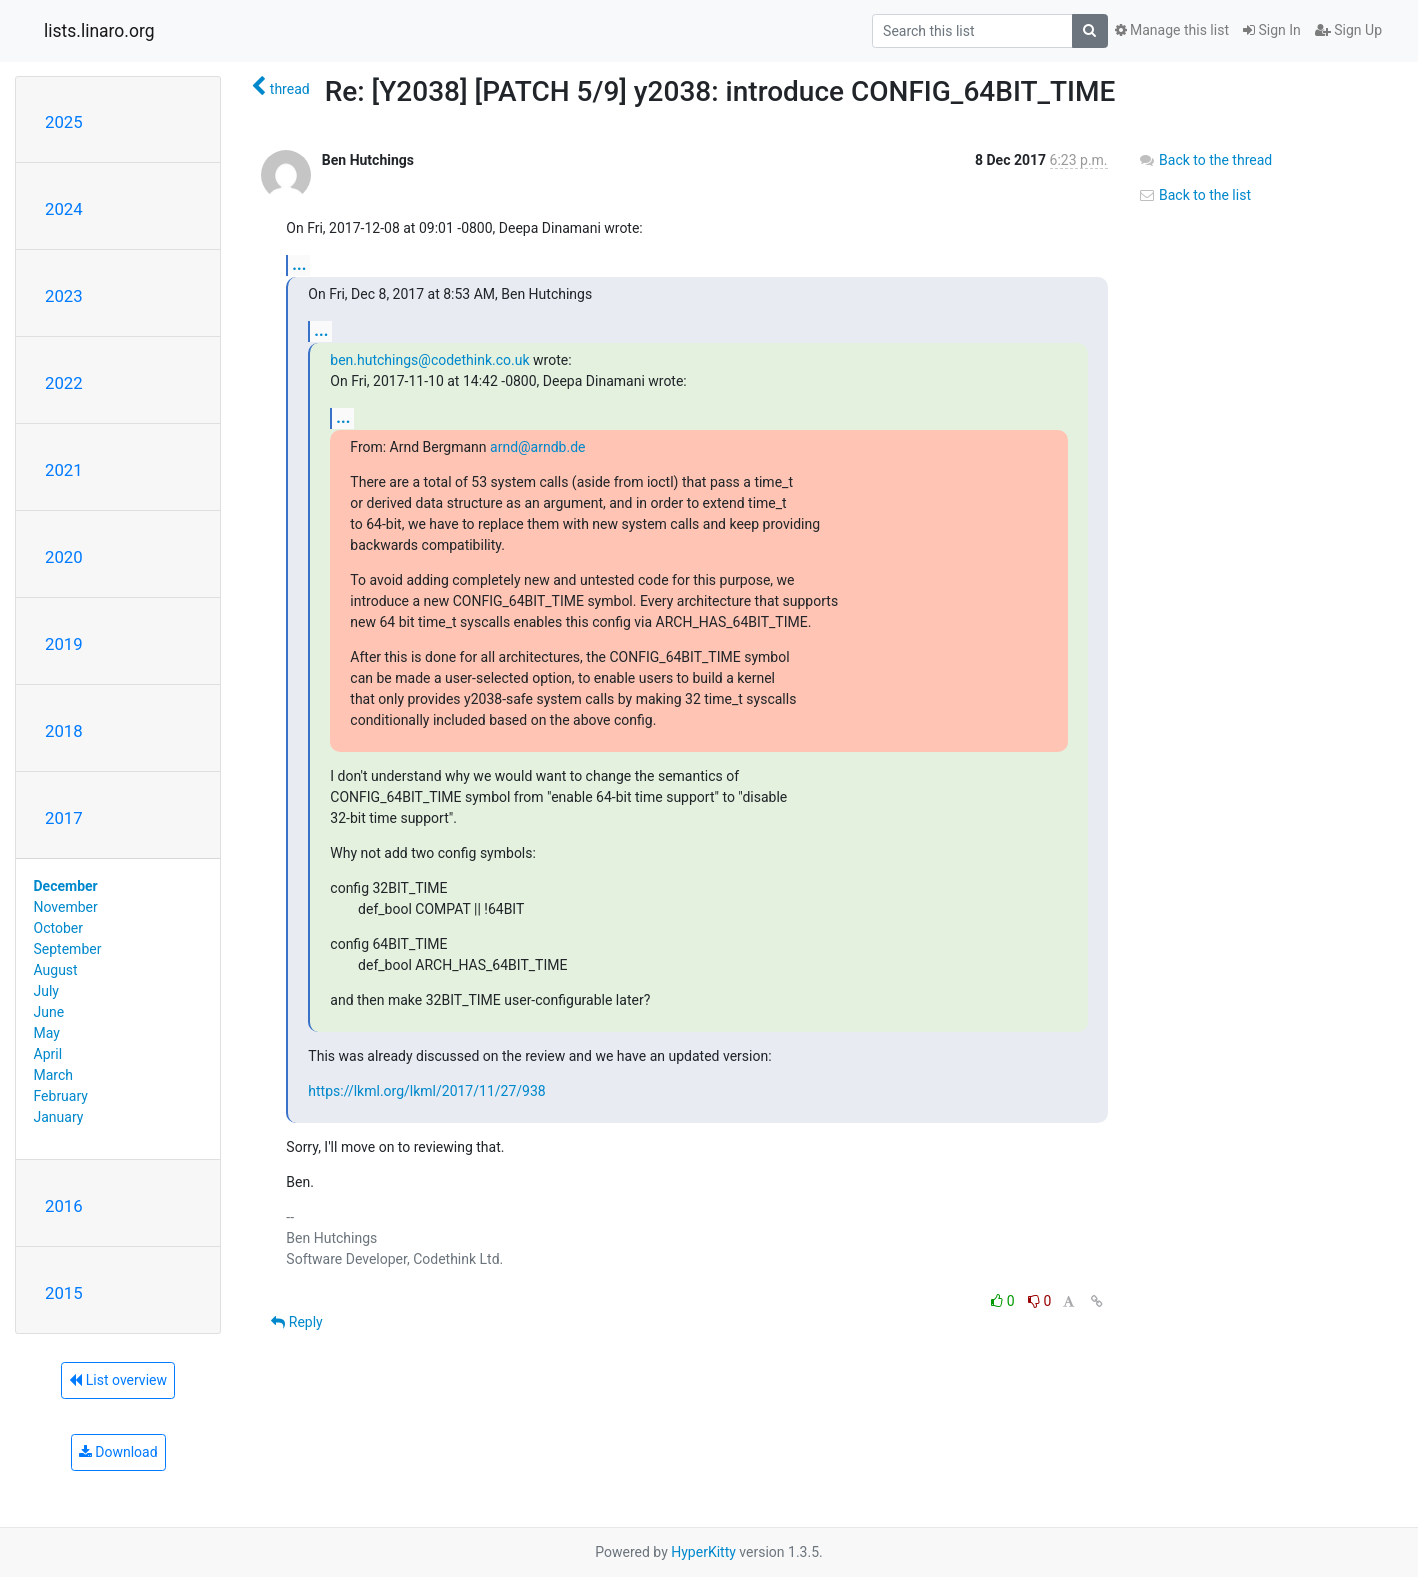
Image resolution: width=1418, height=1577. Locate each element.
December (66, 886)
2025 (64, 122)
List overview (118, 1380)
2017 (64, 818)
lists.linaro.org (99, 31)
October (58, 928)
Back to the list (1194, 195)
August (56, 970)
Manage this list (1172, 30)
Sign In (1272, 30)
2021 (64, 470)
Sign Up (1348, 30)
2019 (64, 644)
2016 (64, 1206)
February (61, 1096)
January (59, 1117)
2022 (64, 383)
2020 (64, 557)
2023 (64, 296)
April (48, 1054)
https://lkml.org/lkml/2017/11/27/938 (426, 1091)
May (47, 1033)
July (46, 991)
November (66, 907)
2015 (64, 1293)
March (54, 1075)
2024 (64, 209)
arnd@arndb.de (537, 447)
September (68, 949)
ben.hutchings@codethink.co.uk (429, 360)
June (49, 1012)
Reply (296, 1322)
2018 (64, 731)
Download (118, 1452)
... (299, 264)
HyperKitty (703, 1552)
